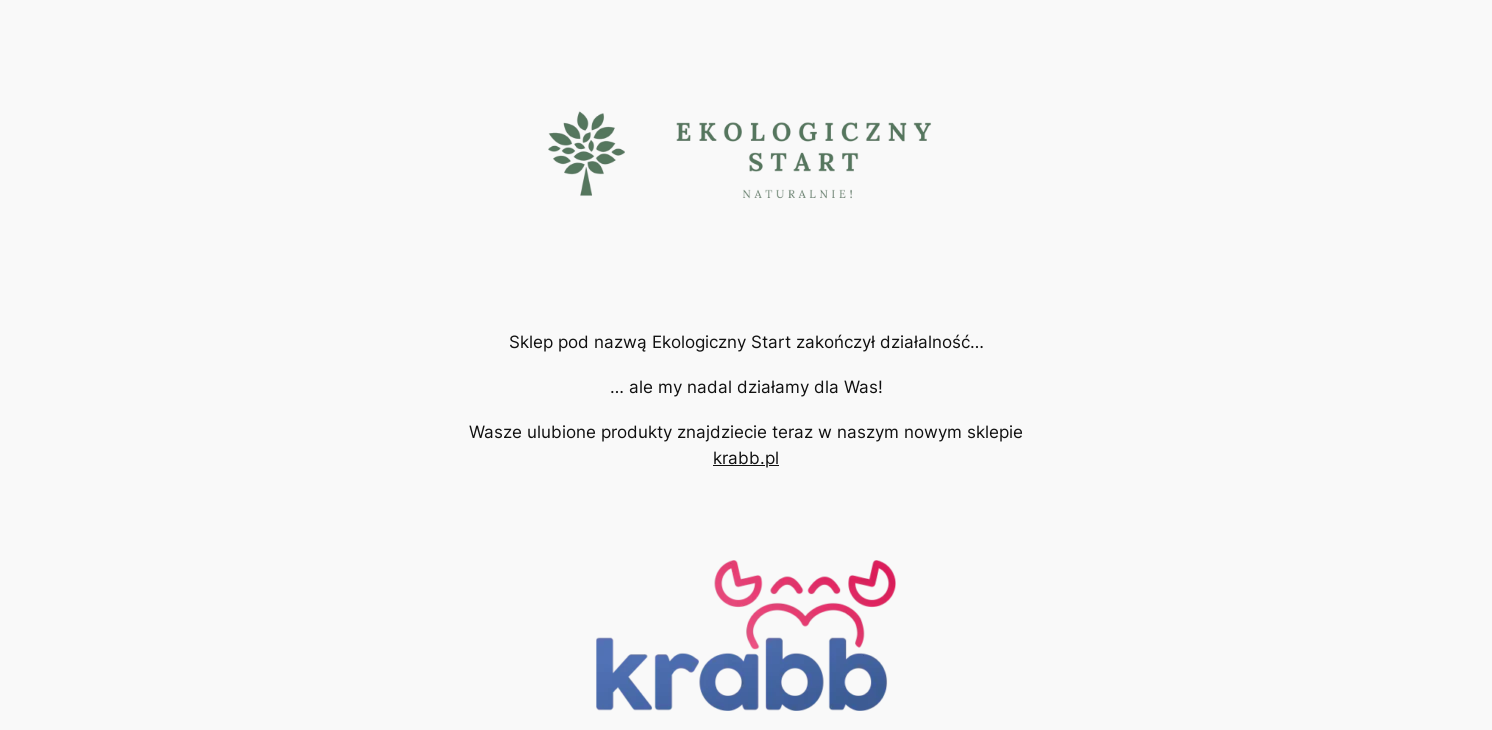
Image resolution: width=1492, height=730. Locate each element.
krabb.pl (746, 458)
